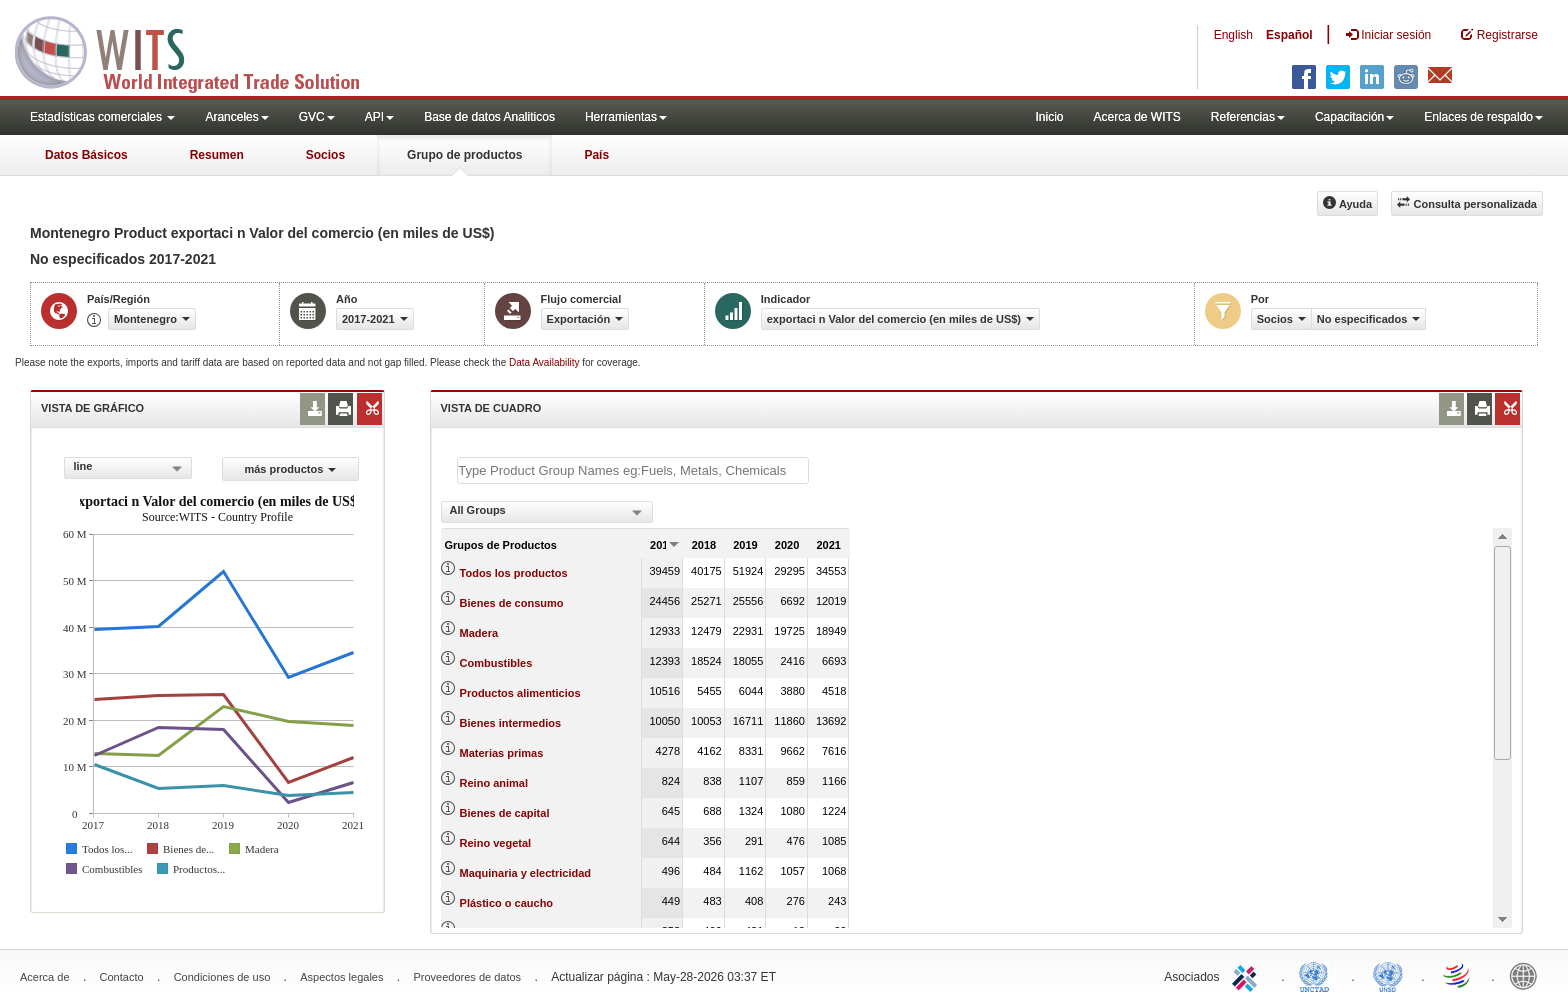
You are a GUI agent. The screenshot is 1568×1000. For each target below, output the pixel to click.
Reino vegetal (496, 843)
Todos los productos (514, 573)
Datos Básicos (86, 155)
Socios (325, 155)
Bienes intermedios (510, 723)
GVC (317, 117)
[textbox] (633, 470)
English (1233, 35)
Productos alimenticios (520, 693)
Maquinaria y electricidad (525, 873)
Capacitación (1354, 117)
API (379, 117)
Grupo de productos (464, 155)
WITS (200, 50)
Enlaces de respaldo (1483, 117)
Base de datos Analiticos (489, 117)
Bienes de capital (505, 813)
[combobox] (128, 468)
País (596, 155)
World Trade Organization (1458, 975)
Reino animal (494, 783)
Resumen (217, 155)
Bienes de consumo (512, 603)
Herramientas (626, 117)
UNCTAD (1318, 975)
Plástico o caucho (507, 903)
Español (1289, 35)
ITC (1248, 975)
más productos (290, 469)
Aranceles (236, 117)
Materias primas (502, 753)
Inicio (1049, 117)
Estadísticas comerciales (102, 117)
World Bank (1528, 975)
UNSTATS (1388, 975)
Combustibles (496, 663)
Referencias (1248, 117)
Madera (479, 633)
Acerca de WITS (1136, 117)
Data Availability (545, 362)
